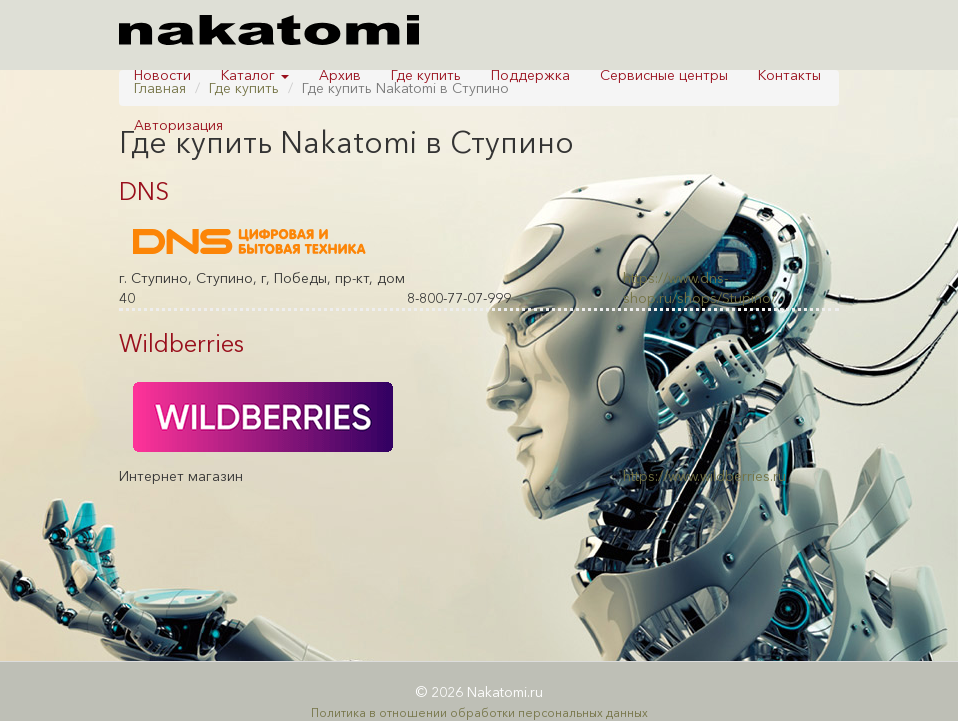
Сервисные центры (664, 75)
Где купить (426, 75)
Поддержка (530, 75)
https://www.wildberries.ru (704, 476)
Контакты (789, 75)
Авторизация (178, 125)
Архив (340, 75)
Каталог (255, 75)
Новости (162, 75)
